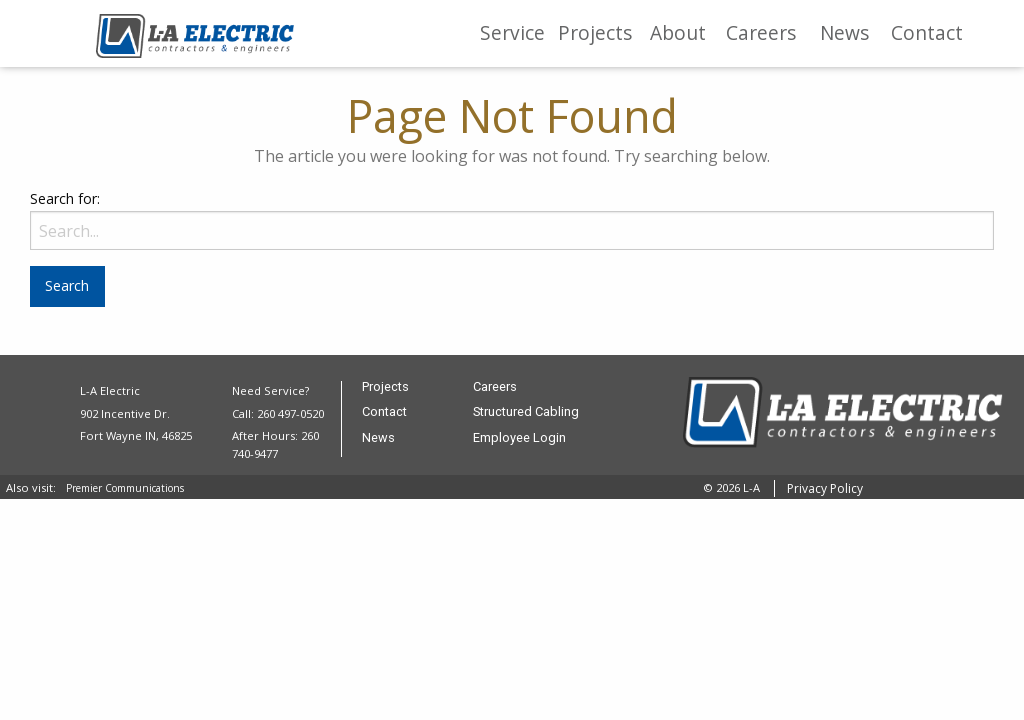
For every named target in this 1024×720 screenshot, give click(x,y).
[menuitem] (512, 33)
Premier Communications (125, 488)
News (844, 32)
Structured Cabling (526, 412)
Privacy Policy (825, 488)
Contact (927, 32)
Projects (595, 32)
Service (512, 32)
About (678, 32)
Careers (761, 32)
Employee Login (519, 438)
